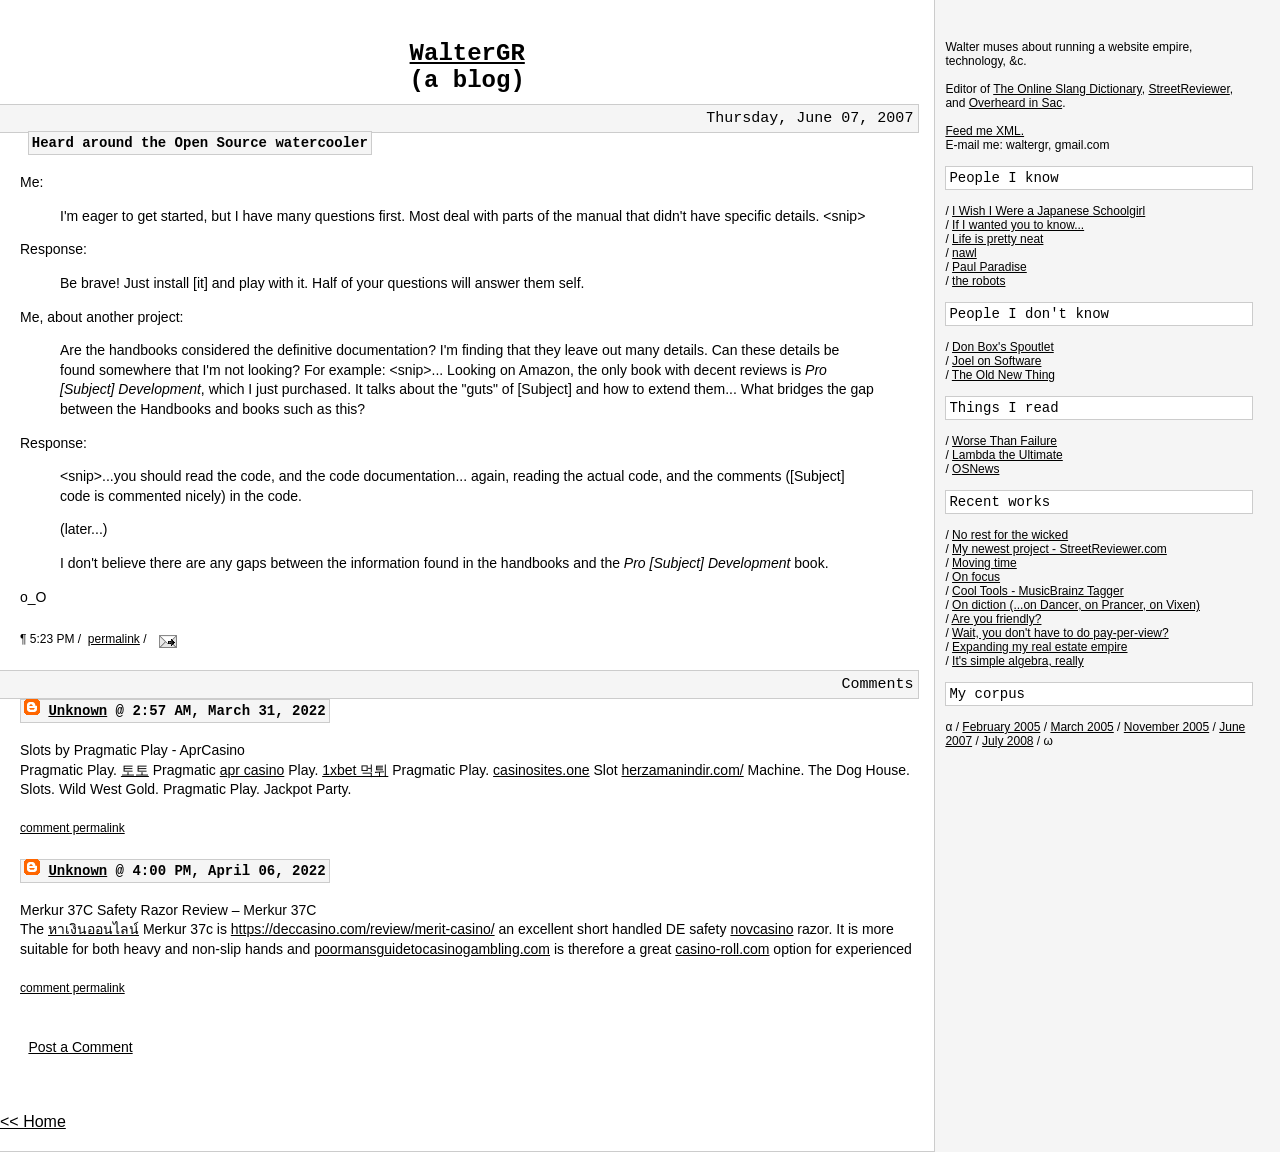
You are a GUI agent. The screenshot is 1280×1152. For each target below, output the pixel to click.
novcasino (761, 929)
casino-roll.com (722, 949)
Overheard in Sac (1015, 103)
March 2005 (1081, 727)
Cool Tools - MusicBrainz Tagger (1038, 591)
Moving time (984, 563)
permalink (114, 639)
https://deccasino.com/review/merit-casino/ (363, 929)
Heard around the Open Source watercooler (200, 143)
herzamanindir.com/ (683, 770)
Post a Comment (80, 1047)
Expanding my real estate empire (1039, 647)
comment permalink (72, 828)
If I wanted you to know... (1018, 225)
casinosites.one (541, 770)
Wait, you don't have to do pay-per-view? (1060, 633)
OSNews (975, 469)
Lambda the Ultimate (1007, 455)
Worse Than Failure (1004, 441)
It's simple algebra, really (1018, 661)
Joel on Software (996, 361)
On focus (976, 577)
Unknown (77, 711)
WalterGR (467, 53)
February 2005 (1001, 727)
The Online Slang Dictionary (1067, 89)
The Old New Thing (1003, 375)
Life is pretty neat (997, 239)
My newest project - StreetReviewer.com (1059, 549)
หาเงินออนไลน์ (93, 929)
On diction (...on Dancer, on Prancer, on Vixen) (1076, 605)
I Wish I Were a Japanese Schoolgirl (1048, 211)
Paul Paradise (989, 267)
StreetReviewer (1188, 89)
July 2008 (1007, 741)
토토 (135, 770)
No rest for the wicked (1010, 535)
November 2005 (1166, 727)
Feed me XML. (984, 131)
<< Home (33, 1121)
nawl (964, 253)
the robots (978, 281)
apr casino (252, 770)
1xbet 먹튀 (355, 770)
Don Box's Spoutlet (1003, 347)
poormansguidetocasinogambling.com (432, 949)
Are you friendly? (996, 619)
